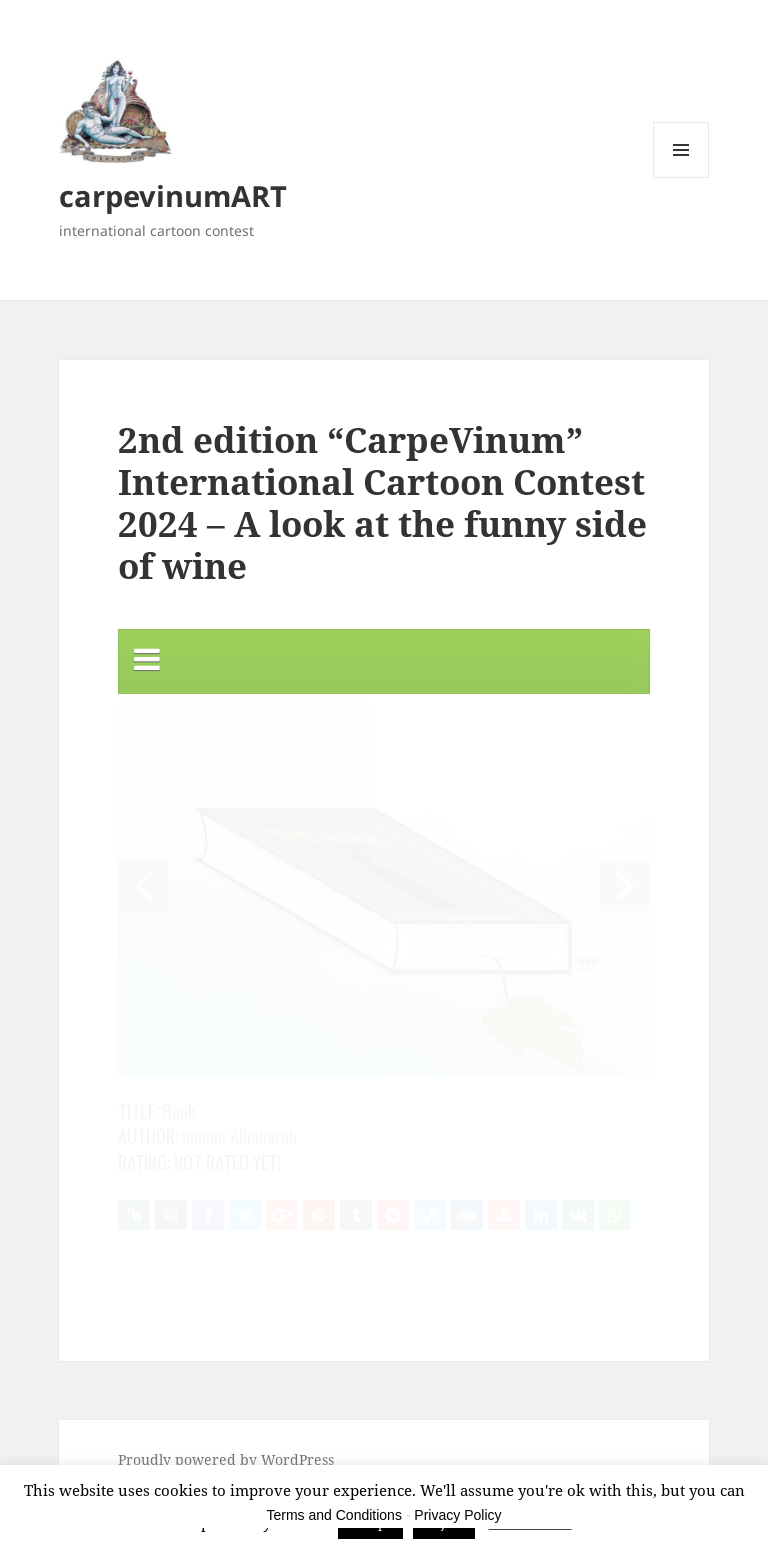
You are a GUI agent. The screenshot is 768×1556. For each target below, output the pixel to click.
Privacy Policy (457, 1515)
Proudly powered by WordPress (226, 1459)
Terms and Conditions (334, 1515)
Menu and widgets (681, 177)
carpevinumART (173, 195)
